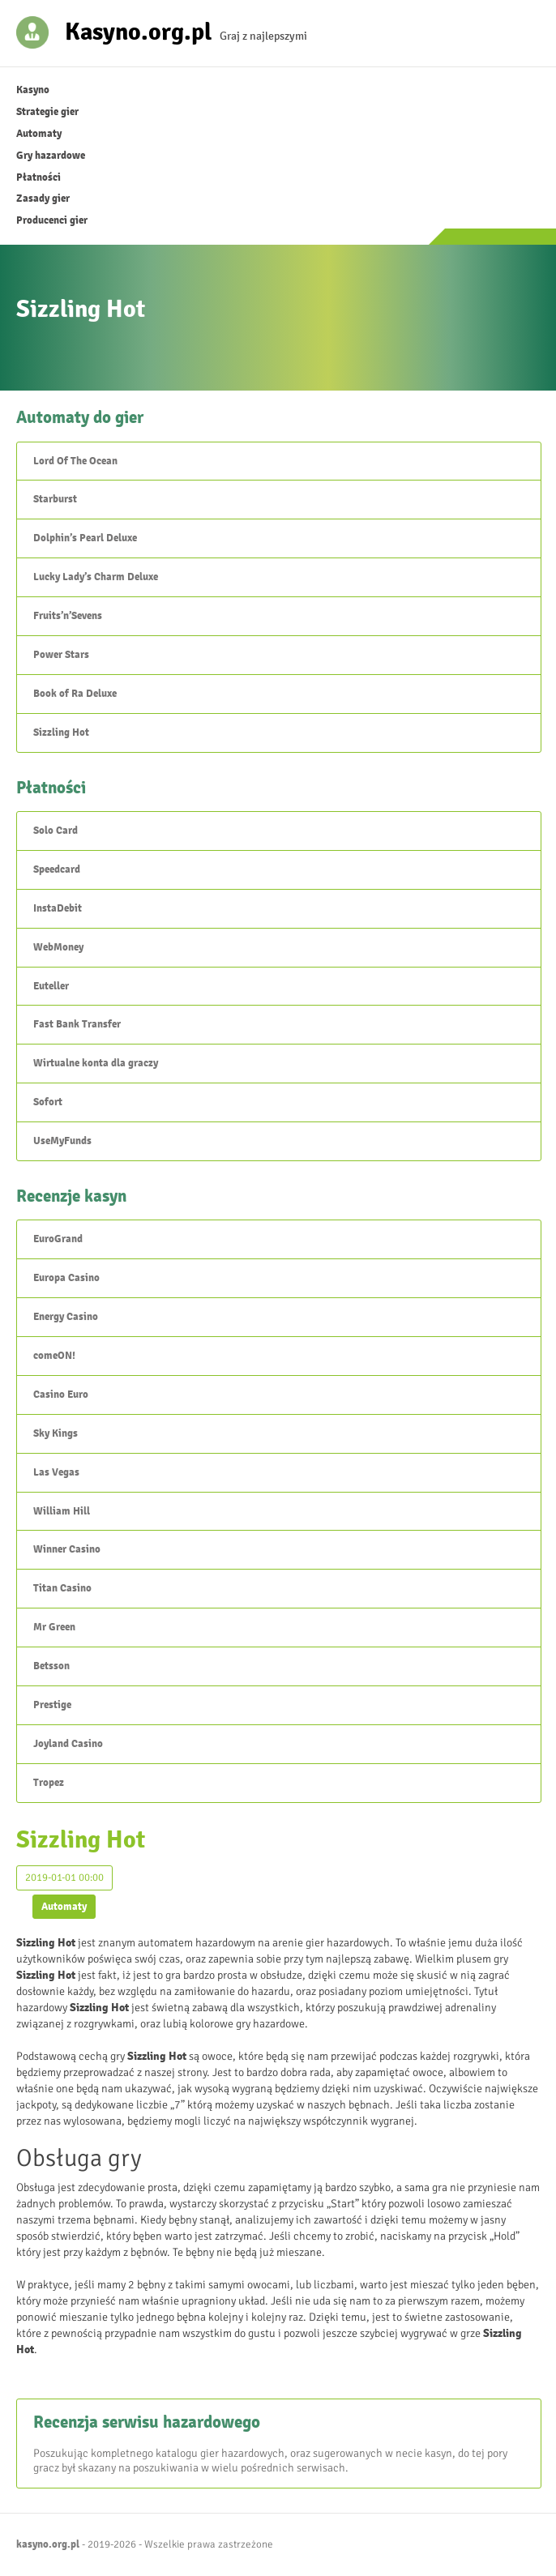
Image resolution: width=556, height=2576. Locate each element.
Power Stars (61, 654)
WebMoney (58, 947)
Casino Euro (60, 1394)
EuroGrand (58, 1238)
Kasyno (32, 89)
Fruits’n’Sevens (67, 615)
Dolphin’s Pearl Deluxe (85, 538)
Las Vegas (56, 1472)
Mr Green (54, 1627)
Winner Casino (67, 1549)
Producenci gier (52, 220)
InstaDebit (57, 908)
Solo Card (55, 830)
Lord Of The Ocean (75, 461)
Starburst (55, 499)
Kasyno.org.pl (138, 31)
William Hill (61, 1511)
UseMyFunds (62, 1140)
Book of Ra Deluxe (75, 693)
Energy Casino (65, 1316)
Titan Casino (62, 1588)
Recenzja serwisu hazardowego (146, 2422)
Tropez (48, 1782)
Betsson (51, 1666)
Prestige (52, 1704)
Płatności (38, 177)
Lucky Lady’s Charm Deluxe (95, 576)
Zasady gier (43, 198)
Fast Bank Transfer (77, 1024)
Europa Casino (66, 1277)
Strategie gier (47, 111)
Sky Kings (55, 1433)
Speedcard (56, 869)
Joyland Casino (68, 1743)
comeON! (54, 1355)
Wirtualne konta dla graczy (95, 1063)
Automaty (39, 133)
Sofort (47, 1102)
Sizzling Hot (61, 732)
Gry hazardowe (50, 155)
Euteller (51, 986)
